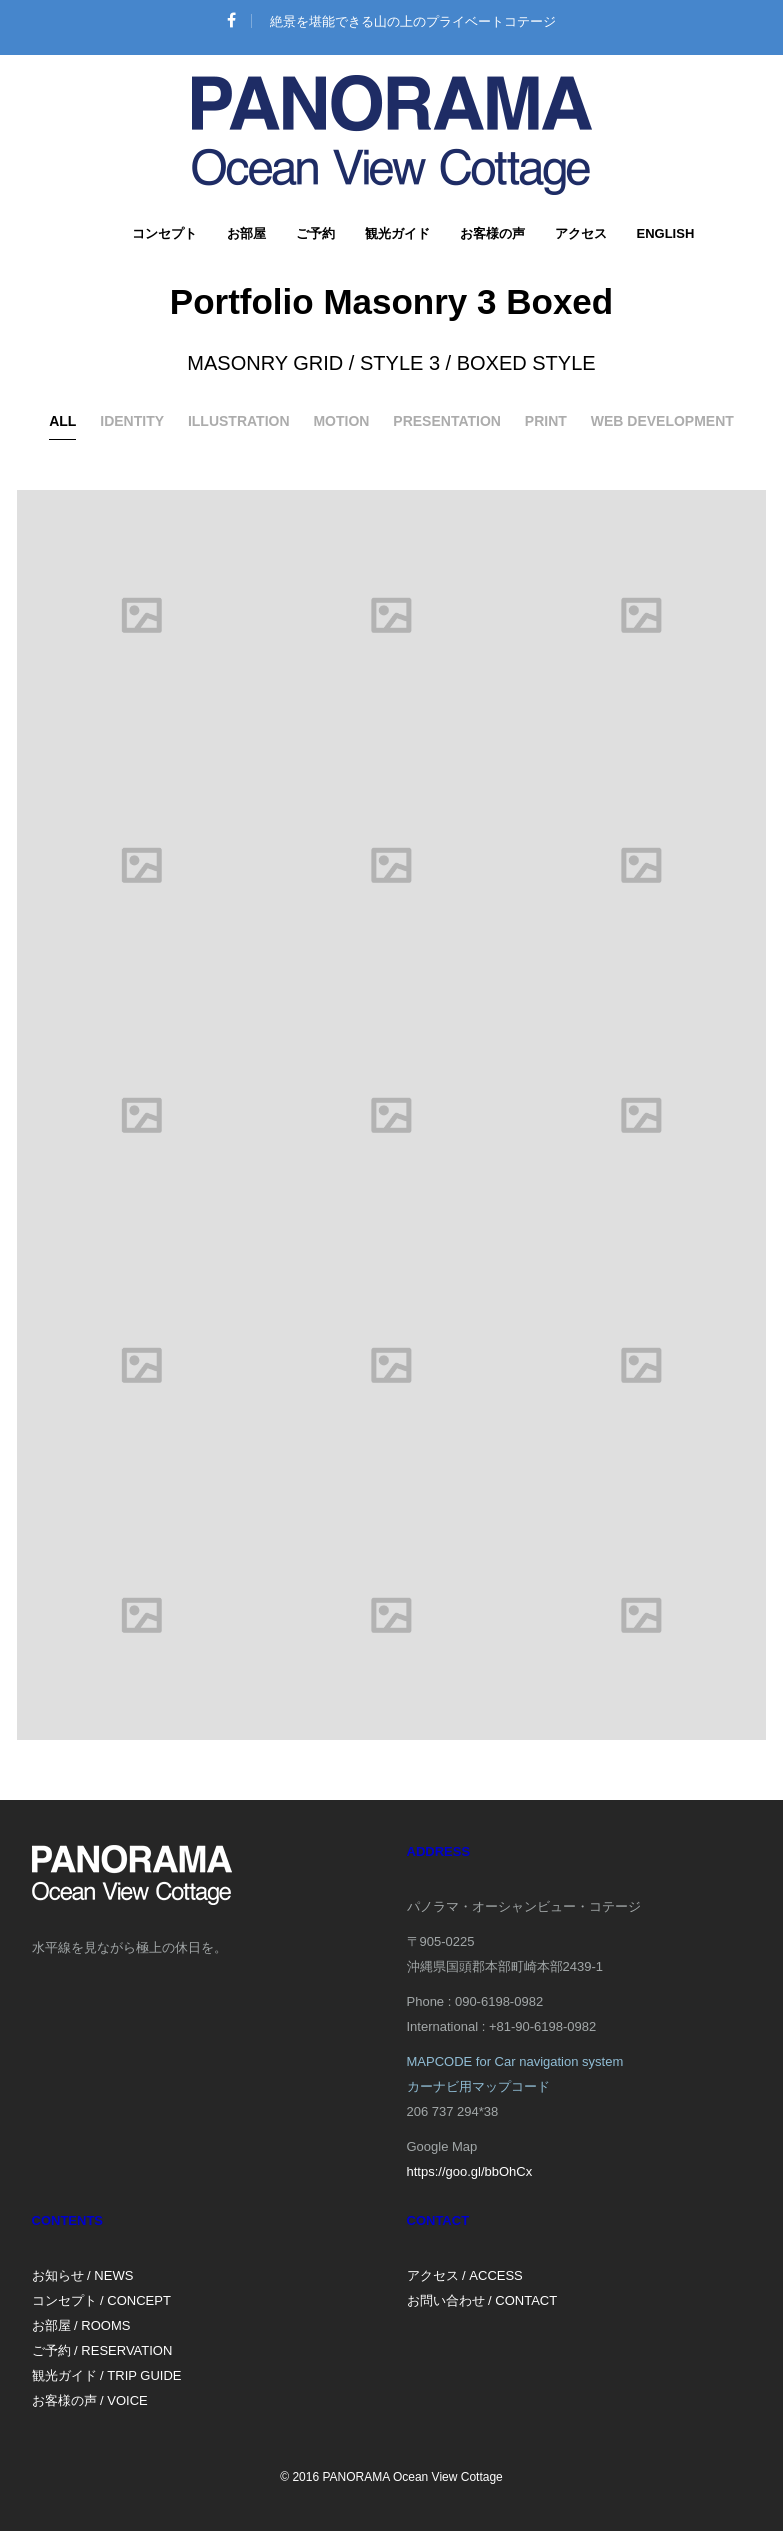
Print (546, 421)
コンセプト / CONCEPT (101, 2300)
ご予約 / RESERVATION (102, 2350)
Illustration (239, 421)
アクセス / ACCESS (465, 2275)
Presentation (447, 421)
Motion (341, 421)
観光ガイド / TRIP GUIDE (107, 2375)
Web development (662, 421)
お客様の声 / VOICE (90, 2400)
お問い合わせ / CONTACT (482, 2300)
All (62, 421)
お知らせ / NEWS (83, 2275)
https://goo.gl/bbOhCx (470, 2171)
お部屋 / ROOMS (81, 2325)
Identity (132, 421)
